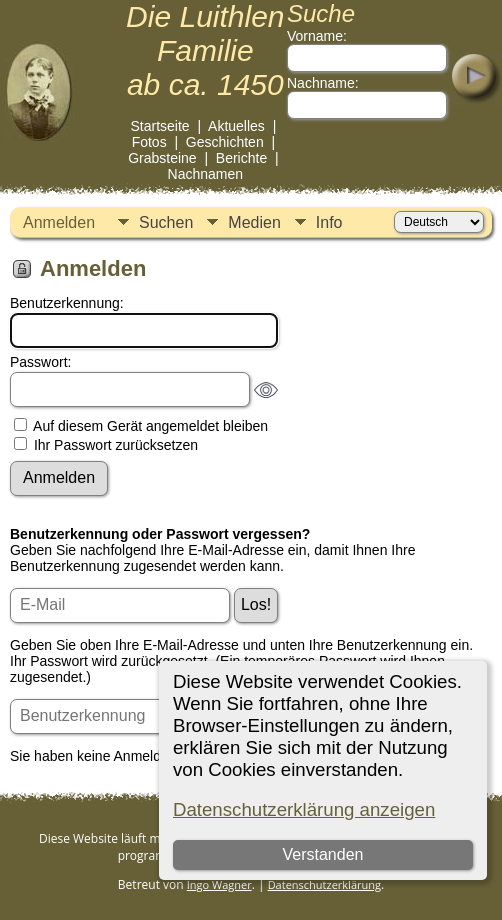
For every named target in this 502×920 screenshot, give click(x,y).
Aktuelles (236, 126)
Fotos (149, 142)
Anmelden (59, 222)
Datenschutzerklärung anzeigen (304, 809)
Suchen (166, 222)
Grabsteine (162, 158)
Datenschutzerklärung (324, 884)
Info (329, 222)
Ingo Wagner (219, 884)
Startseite (159, 126)
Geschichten (225, 142)
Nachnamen (206, 174)
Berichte (241, 158)
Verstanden (322, 854)
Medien (254, 222)
